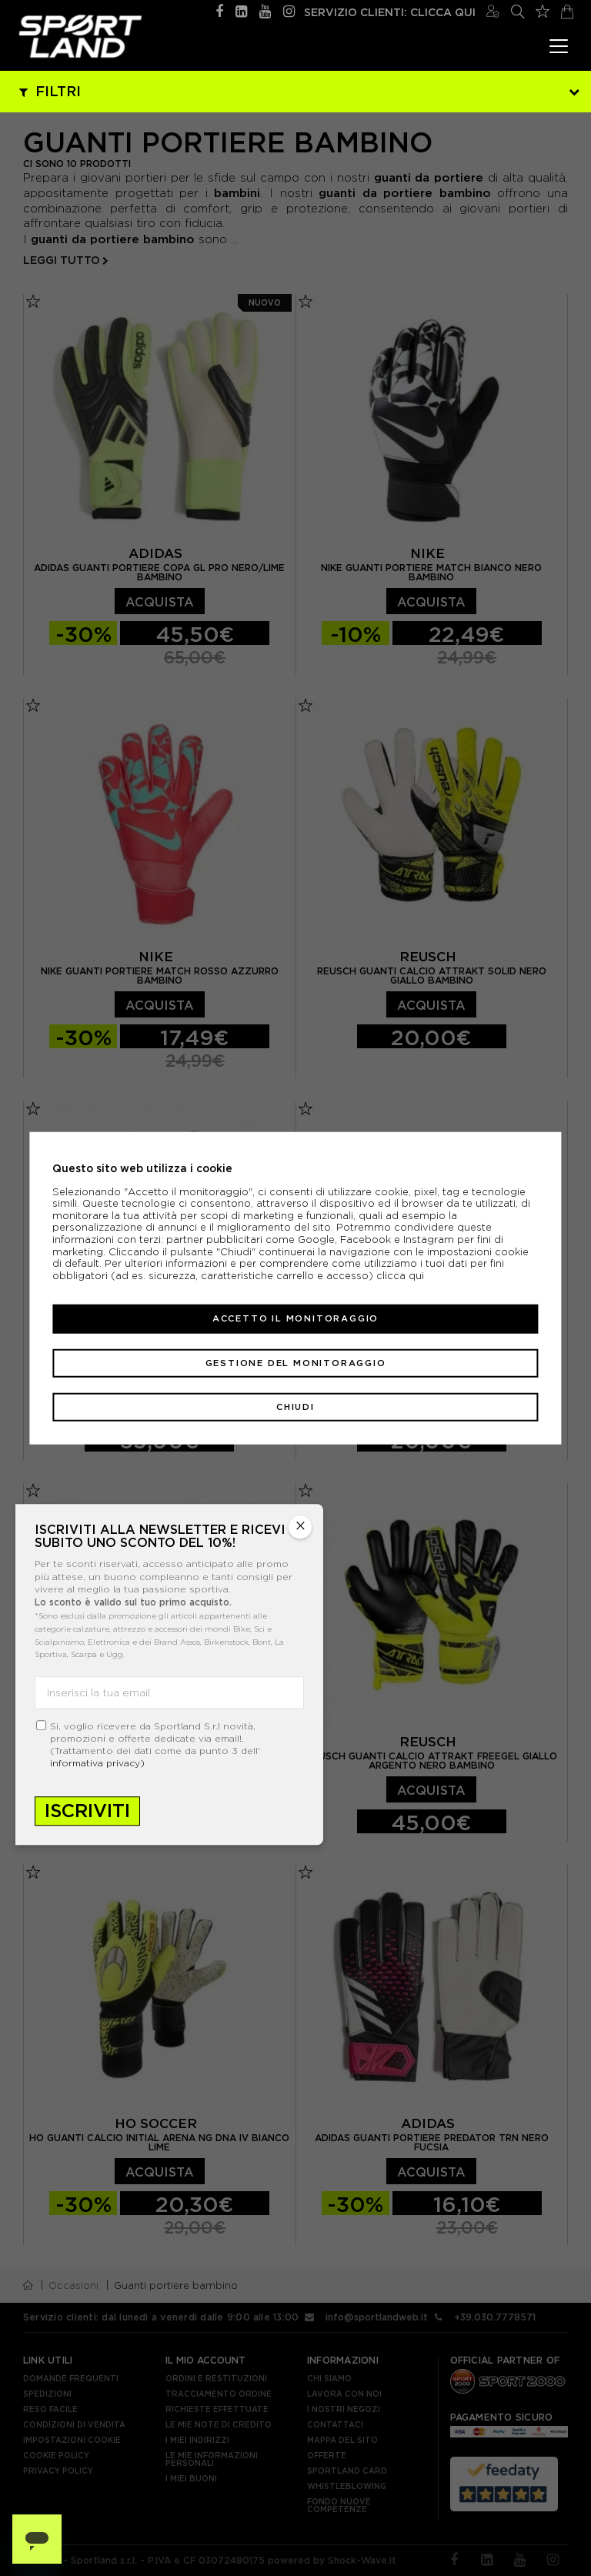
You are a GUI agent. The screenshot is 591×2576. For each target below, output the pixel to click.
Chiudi (295, 1407)
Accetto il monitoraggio (295, 1318)
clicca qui (400, 1275)
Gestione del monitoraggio (295, 1362)
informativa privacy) (97, 1763)
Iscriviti (87, 1810)
